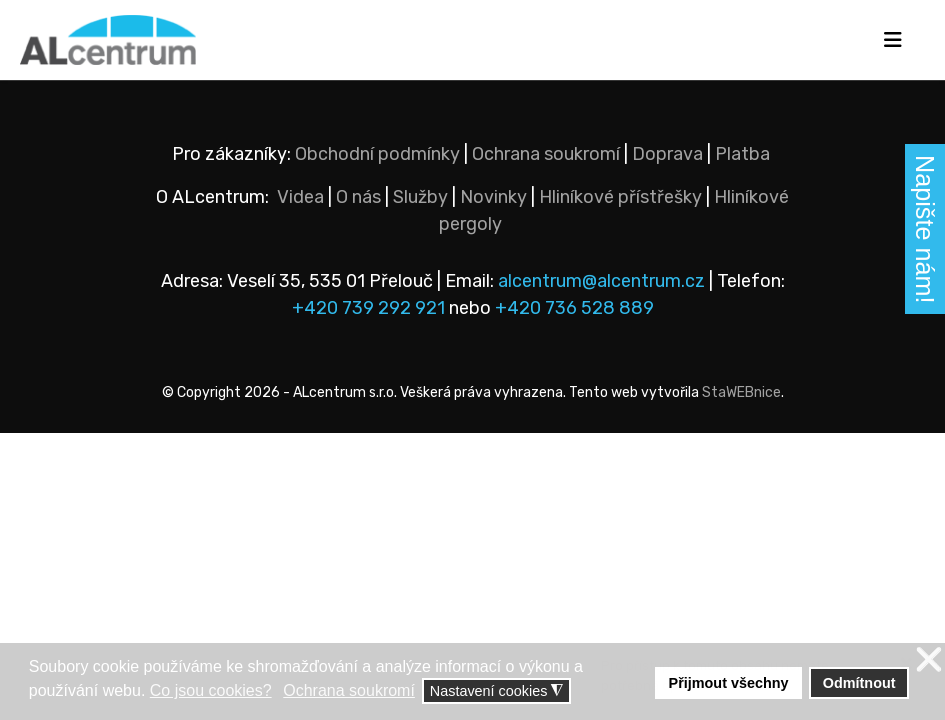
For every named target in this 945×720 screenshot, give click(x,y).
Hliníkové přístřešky (620, 197)
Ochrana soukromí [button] (349, 690)
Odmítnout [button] (859, 683)
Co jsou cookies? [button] (211, 690)
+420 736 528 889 (574, 308)
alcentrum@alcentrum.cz (603, 281)
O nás (358, 197)
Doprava (667, 154)
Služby (420, 197)
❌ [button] (929, 660)
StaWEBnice (741, 392)
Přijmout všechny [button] (729, 683)
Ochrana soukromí (546, 154)
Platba (742, 154)
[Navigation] (892, 40)
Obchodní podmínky (377, 154)
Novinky (493, 197)
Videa (300, 197)
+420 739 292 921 (368, 308)
